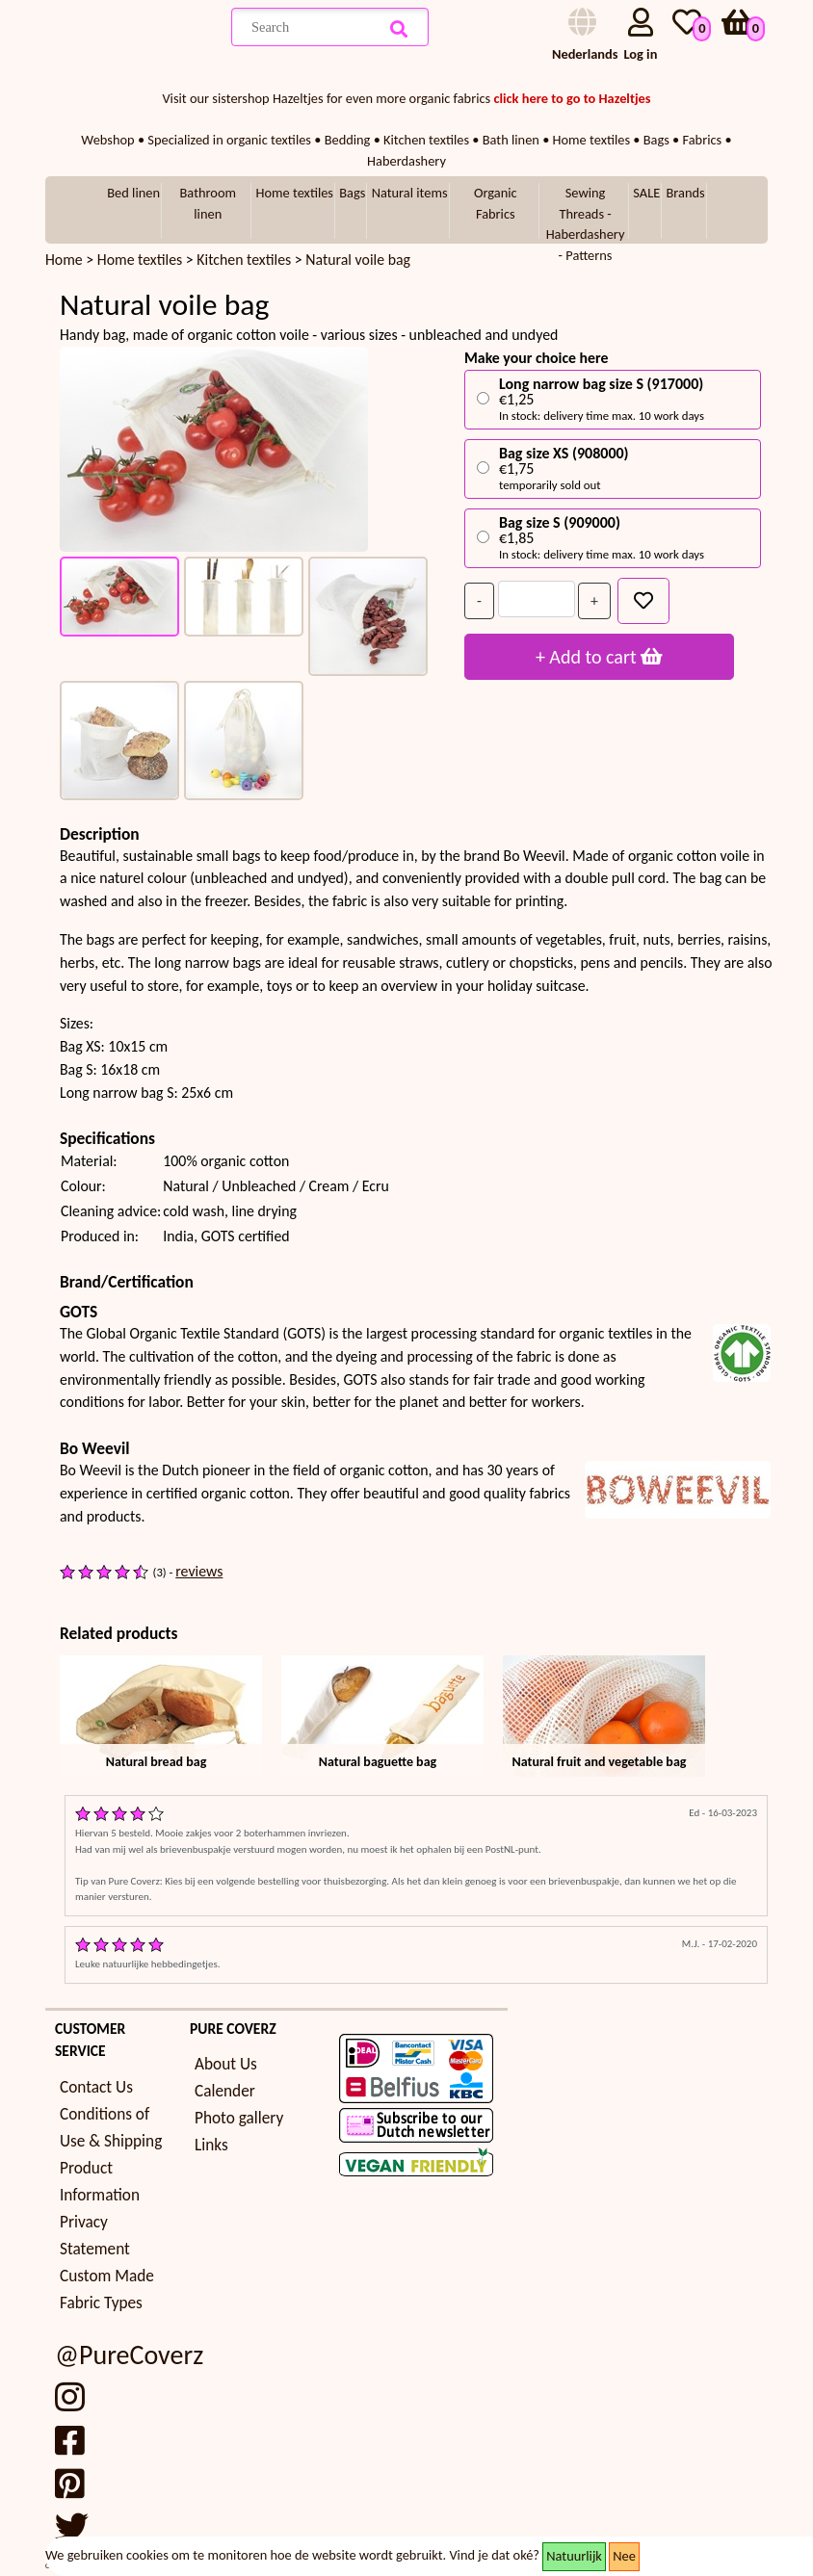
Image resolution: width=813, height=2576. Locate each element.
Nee (624, 2555)
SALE (646, 192)
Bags (352, 192)
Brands (686, 192)
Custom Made (107, 2276)
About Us (226, 2064)
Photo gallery (239, 2118)
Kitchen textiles (246, 259)
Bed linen (133, 192)
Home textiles (294, 192)
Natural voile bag (357, 259)
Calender (225, 2091)
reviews (199, 1571)
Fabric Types (101, 2303)
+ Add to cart (599, 656)
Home (64, 259)
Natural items (410, 192)
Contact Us (96, 2087)
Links (211, 2145)
